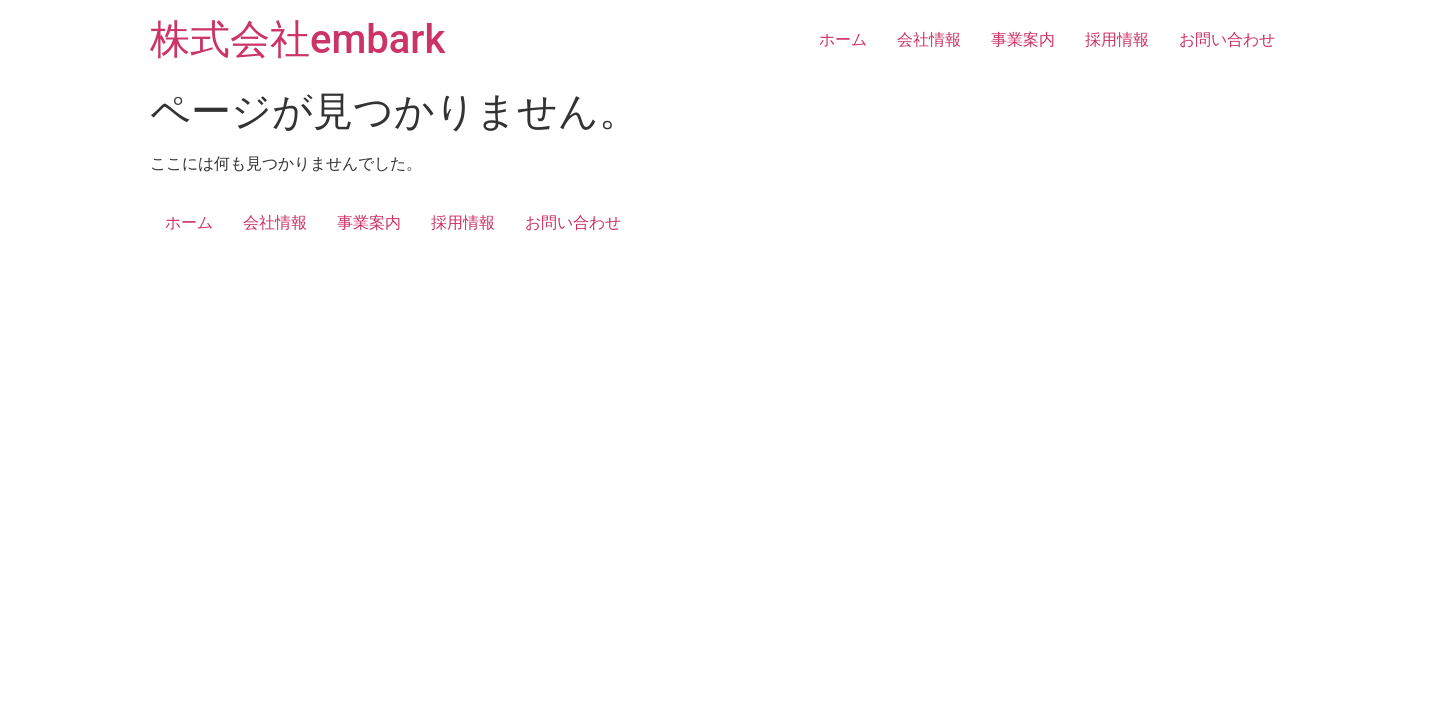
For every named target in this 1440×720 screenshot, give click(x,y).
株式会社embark (297, 39)
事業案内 (1023, 39)
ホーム (843, 39)
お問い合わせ (1227, 39)
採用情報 (1117, 39)
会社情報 (929, 39)
